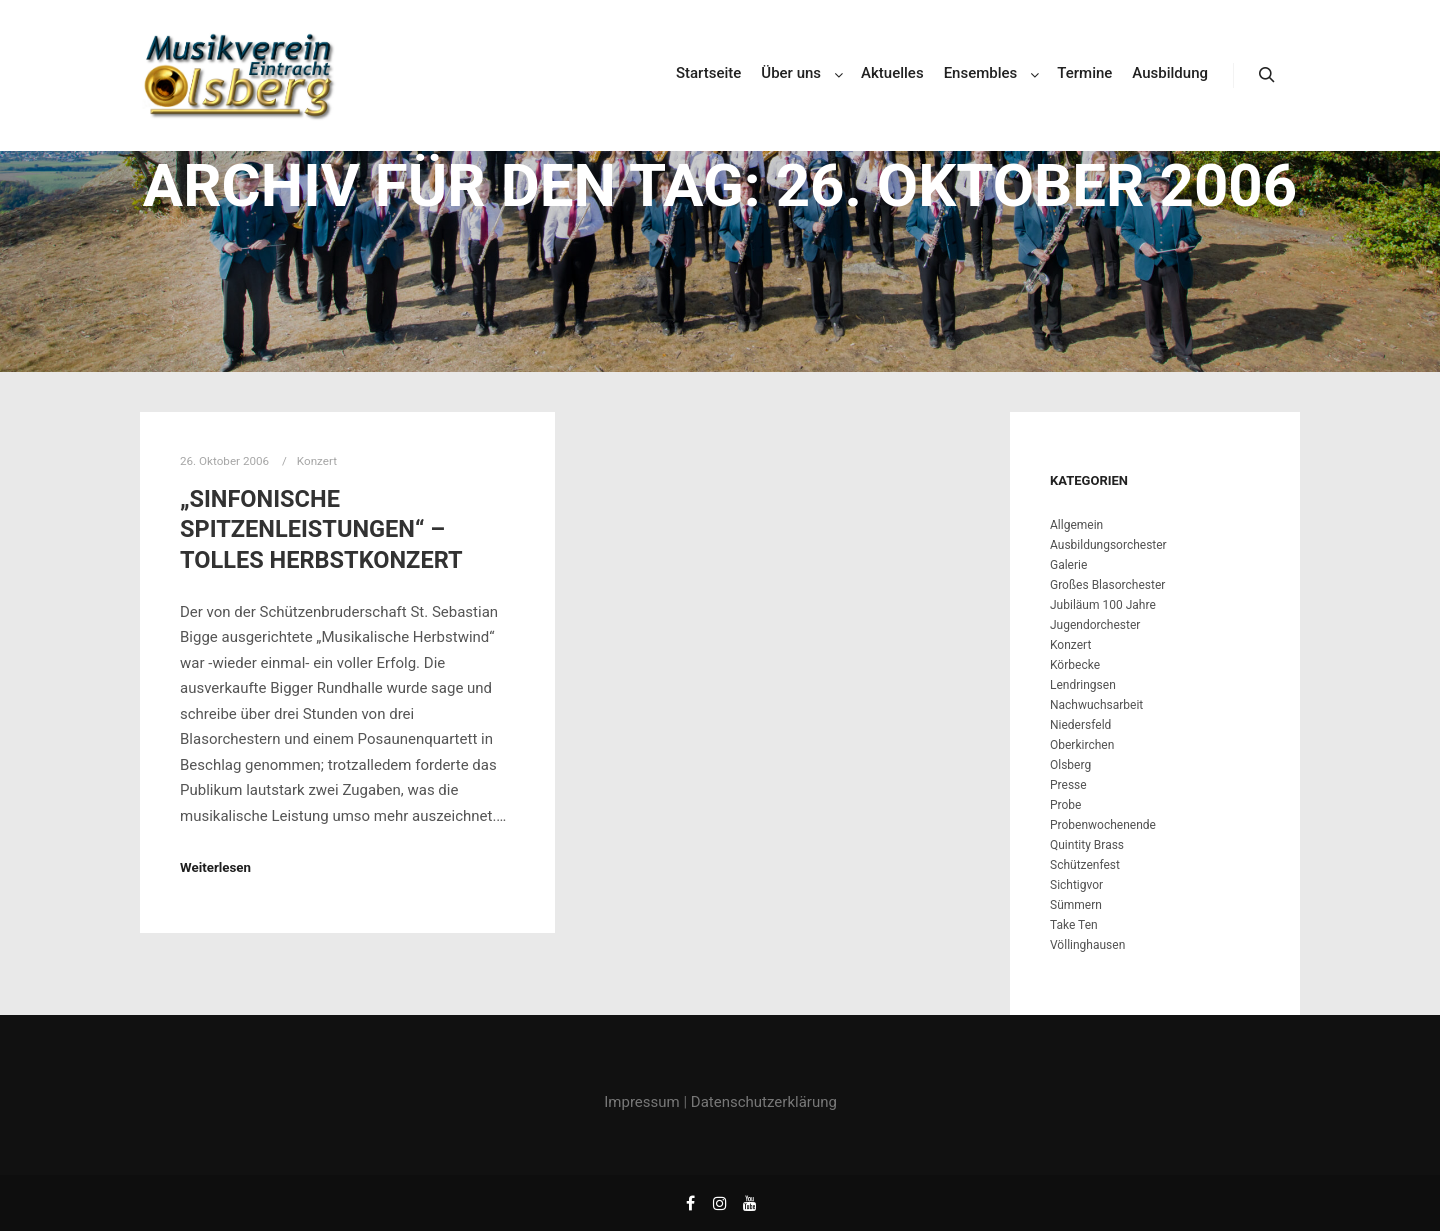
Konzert (317, 461)
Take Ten (1074, 925)
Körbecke (1075, 665)
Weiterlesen (215, 867)
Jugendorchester (1095, 625)
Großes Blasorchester (1107, 585)
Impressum (641, 1102)
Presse (1068, 785)
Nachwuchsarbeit (1096, 705)
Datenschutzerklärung (764, 1102)
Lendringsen (1083, 685)
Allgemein (1076, 525)
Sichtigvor (1076, 885)
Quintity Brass (1087, 845)
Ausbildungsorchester (1108, 545)
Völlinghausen (1087, 945)
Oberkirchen (1082, 745)
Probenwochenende (1103, 825)
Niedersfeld (1080, 725)
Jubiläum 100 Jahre (1103, 605)
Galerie (1068, 565)
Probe (1065, 805)
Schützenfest (1085, 865)
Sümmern (1076, 905)
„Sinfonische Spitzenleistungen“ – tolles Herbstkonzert (321, 529)
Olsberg (1070, 765)
